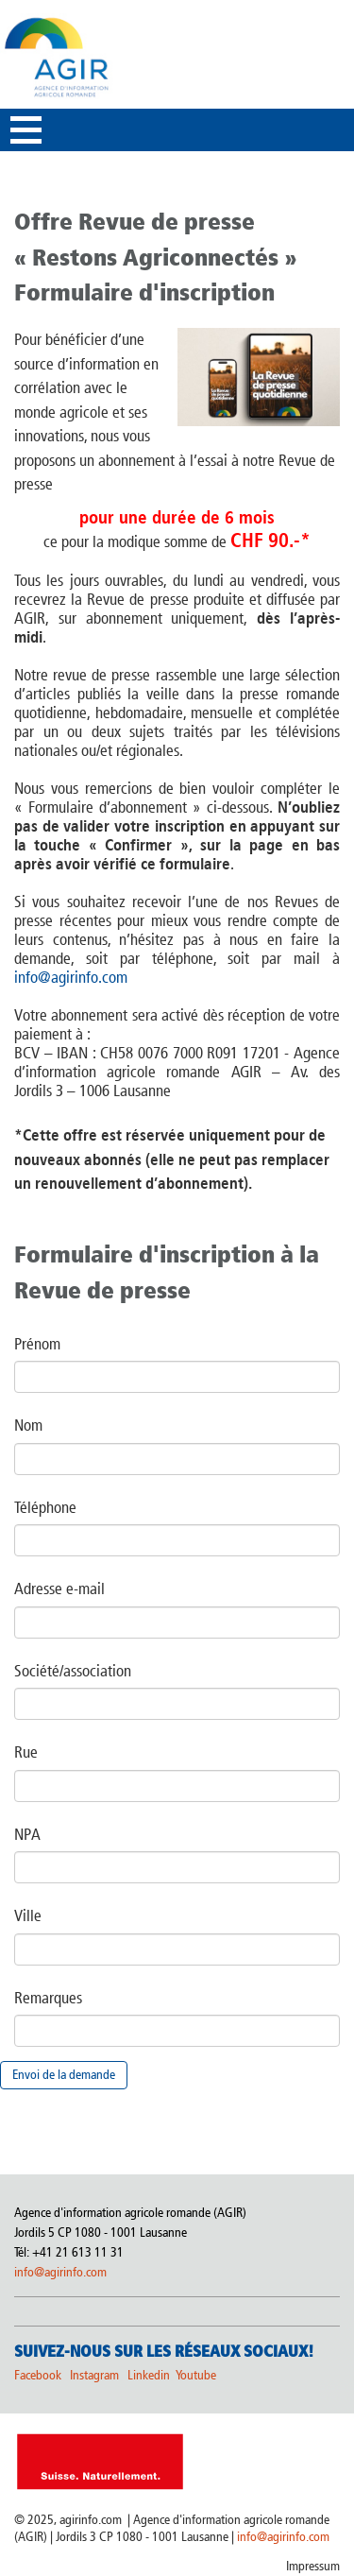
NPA (27, 1834)
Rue (26, 1752)
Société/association (72, 1670)
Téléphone (45, 1507)
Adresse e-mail (59, 1588)
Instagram (94, 2375)
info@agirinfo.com (70, 977)
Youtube (196, 2375)
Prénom (37, 1343)
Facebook (37, 2375)
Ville (28, 1915)
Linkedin (150, 2375)
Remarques (48, 1997)
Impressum (313, 2566)
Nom (28, 1425)
